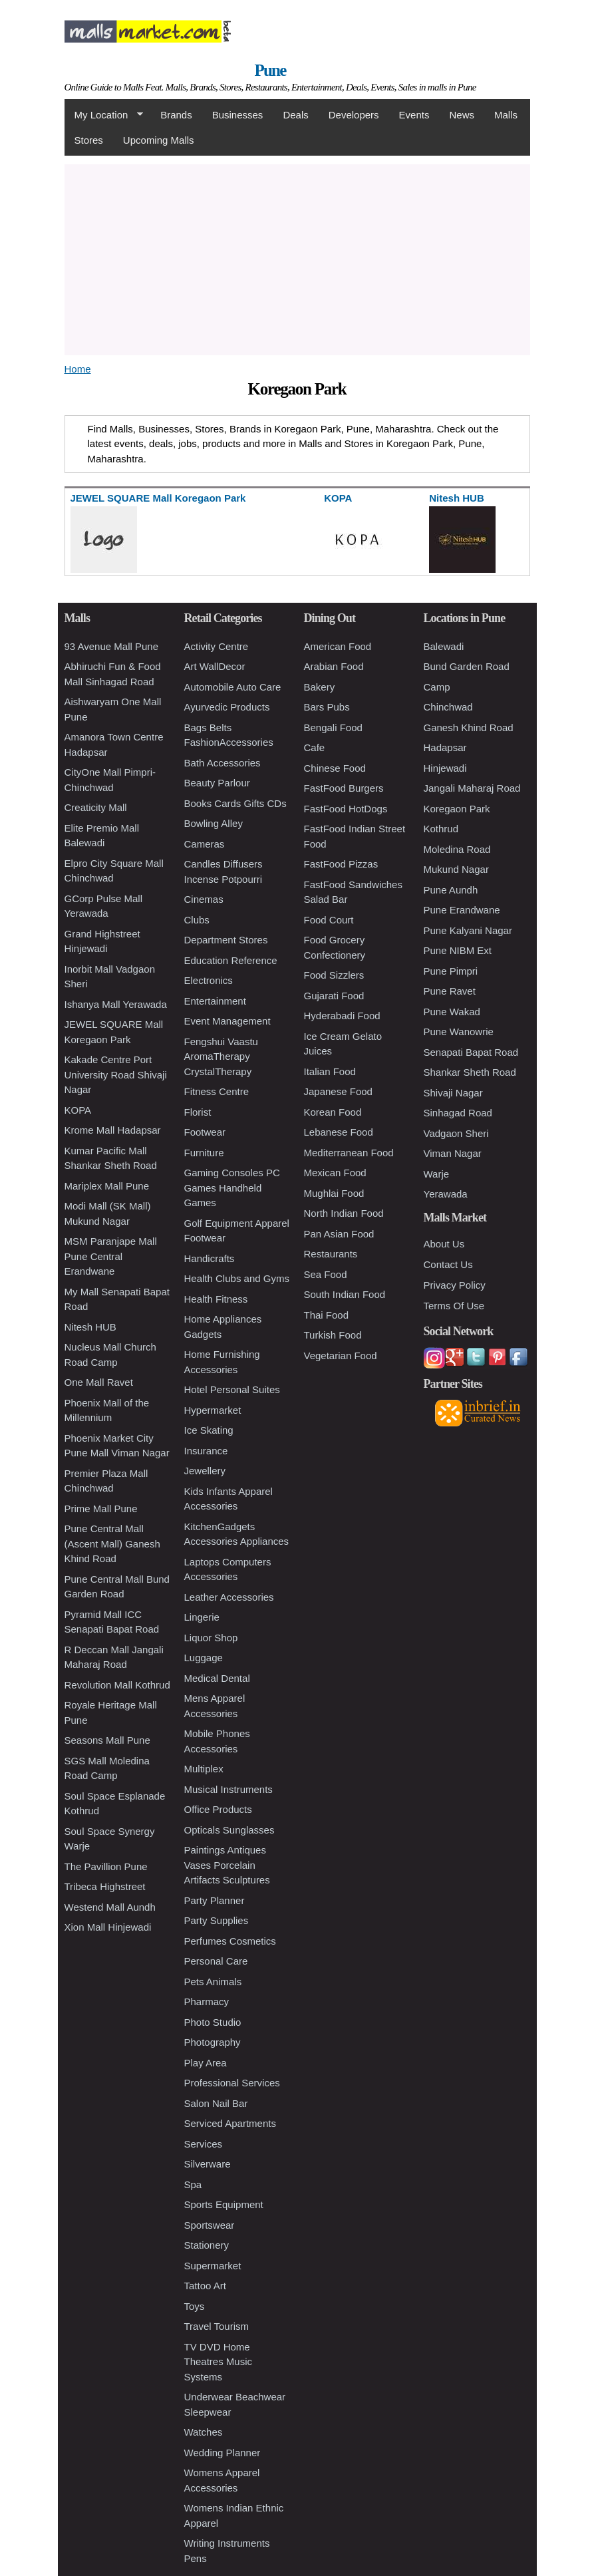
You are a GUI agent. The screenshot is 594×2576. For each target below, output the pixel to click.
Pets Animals (213, 1981)
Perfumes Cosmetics (230, 1941)
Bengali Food (333, 727)
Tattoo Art (205, 2285)
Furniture (204, 1152)
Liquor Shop (211, 1637)
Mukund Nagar (456, 869)
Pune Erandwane (462, 909)
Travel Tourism (216, 2326)
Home (78, 369)
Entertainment (215, 1001)
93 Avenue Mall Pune (112, 646)
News (461, 114)
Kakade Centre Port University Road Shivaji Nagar (116, 1074)
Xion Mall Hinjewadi (108, 1927)
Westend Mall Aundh (110, 1907)
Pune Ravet (450, 991)
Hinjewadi (445, 768)
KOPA (78, 1110)
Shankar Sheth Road (470, 1072)
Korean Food (333, 1112)
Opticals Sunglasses (229, 1830)
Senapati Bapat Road (471, 1052)
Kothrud (441, 828)
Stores (88, 140)
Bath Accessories (222, 762)
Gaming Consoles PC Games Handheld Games (232, 1187)
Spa (193, 2184)
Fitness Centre (216, 1091)
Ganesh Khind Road (469, 727)
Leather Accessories (229, 1597)
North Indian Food (344, 1213)
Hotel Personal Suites (232, 1389)
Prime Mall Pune (101, 1508)
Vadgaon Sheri (456, 1133)
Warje (437, 1174)
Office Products (218, 1809)
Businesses (237, 114)
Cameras (204, 844)
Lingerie (202, 1617)
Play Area (205, 2062)
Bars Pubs (327, 707)
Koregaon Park (457, 808)
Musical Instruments (228, 1789)
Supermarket (212, 2265)
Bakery (319, 687)
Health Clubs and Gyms (236, 1278)
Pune (270, 70)
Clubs (197, 919)
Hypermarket (212, 1410)
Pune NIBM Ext (458, 950)
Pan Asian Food (339, 1233)
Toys (194, 2306)
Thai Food (326, 1315)
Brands (176, 114)
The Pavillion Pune (106, 1866)
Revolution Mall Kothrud (117, 1684)
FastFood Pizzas (341, 864)
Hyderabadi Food (342, 1015)
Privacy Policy (455, 1285)
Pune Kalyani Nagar (468, 930)
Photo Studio (212, 2022)
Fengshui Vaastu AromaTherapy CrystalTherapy (221, 1056)
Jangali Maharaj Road (472, 788)
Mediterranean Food (349, 1152)
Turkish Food (333, 1335)
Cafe (314, 747)
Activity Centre (216, 646)
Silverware (207, 2164)
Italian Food (330, 1071)
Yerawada (446, 1194)
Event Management (227, 1021)
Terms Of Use (454, 1305)
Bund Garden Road (467, 666)
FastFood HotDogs (346, 808)
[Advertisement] (297, 257)
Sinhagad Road (458, 1112)
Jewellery (205, 1470)
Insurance (206, 1450)
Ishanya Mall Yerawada (116, 1004)
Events (414, 114)
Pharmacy (206, 2001)
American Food (338, 646)
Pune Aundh (451, 889)
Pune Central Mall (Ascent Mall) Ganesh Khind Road (112, 1543)
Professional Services (232, 2082)
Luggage (203, 1657)
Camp (437, 687)
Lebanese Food (338, 1132)
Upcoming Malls (158, 140)
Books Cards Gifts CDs (235, 803)
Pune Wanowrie (459, 1031)
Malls (506, 114)
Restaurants (331, 1253)
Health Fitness (216, 1299)
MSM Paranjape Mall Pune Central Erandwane (111, 1256)
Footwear (205, 1132)
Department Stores (226, 939)
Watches (203, 2432)
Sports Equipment (223, 2204)
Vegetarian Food (340, 1355)
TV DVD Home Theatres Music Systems (218, 2361)
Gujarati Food (334, 995)
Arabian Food (334, 666)
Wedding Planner (222, 2452)
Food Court (329, 919)
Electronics (208, 980)
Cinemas (203, 899)
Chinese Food (335, 768)
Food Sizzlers (334, 975)
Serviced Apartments (230, 2123)
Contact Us (448, 1264)
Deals (295, 114)
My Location (104, 115)
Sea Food (325, 1274)
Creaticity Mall (96, 807)
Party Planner (214, 1900)
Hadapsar (445, 747)
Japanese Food (338, 1091)
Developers (354, 114)
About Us (444, 1243)
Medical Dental (217, 1678)
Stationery (206, 2245)
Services (203, 2144)
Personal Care (216, 1961)
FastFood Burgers (344, 788)
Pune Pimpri (451, 971)
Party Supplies (216, 1920)
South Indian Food (345, 1294)
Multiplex (203, 1768)
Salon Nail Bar (216, 2103)
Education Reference (230, 960)
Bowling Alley (213, 823)
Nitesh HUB (90, 1327)
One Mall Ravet (99, 1382)
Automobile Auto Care (232, 687)
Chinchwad (448, 707)
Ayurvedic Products (227, 707)
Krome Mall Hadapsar (113, 1130)
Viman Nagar (453, 1153)
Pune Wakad (452, 1011)
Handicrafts (209, 1258)
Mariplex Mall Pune (107, 1186)
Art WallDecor (214, 666)
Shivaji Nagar (453, 1092)
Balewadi (444, 646)
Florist (198, 1112)
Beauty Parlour (217, 782)
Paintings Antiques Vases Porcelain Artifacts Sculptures (227, 1864)
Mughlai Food (334, 1193)
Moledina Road (457, 849)
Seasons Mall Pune (107, 1740)
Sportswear (209, 2225)
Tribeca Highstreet (105, 1886)
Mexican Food (335, 1172)
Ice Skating (208, 1430)
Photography (212, 2042)
